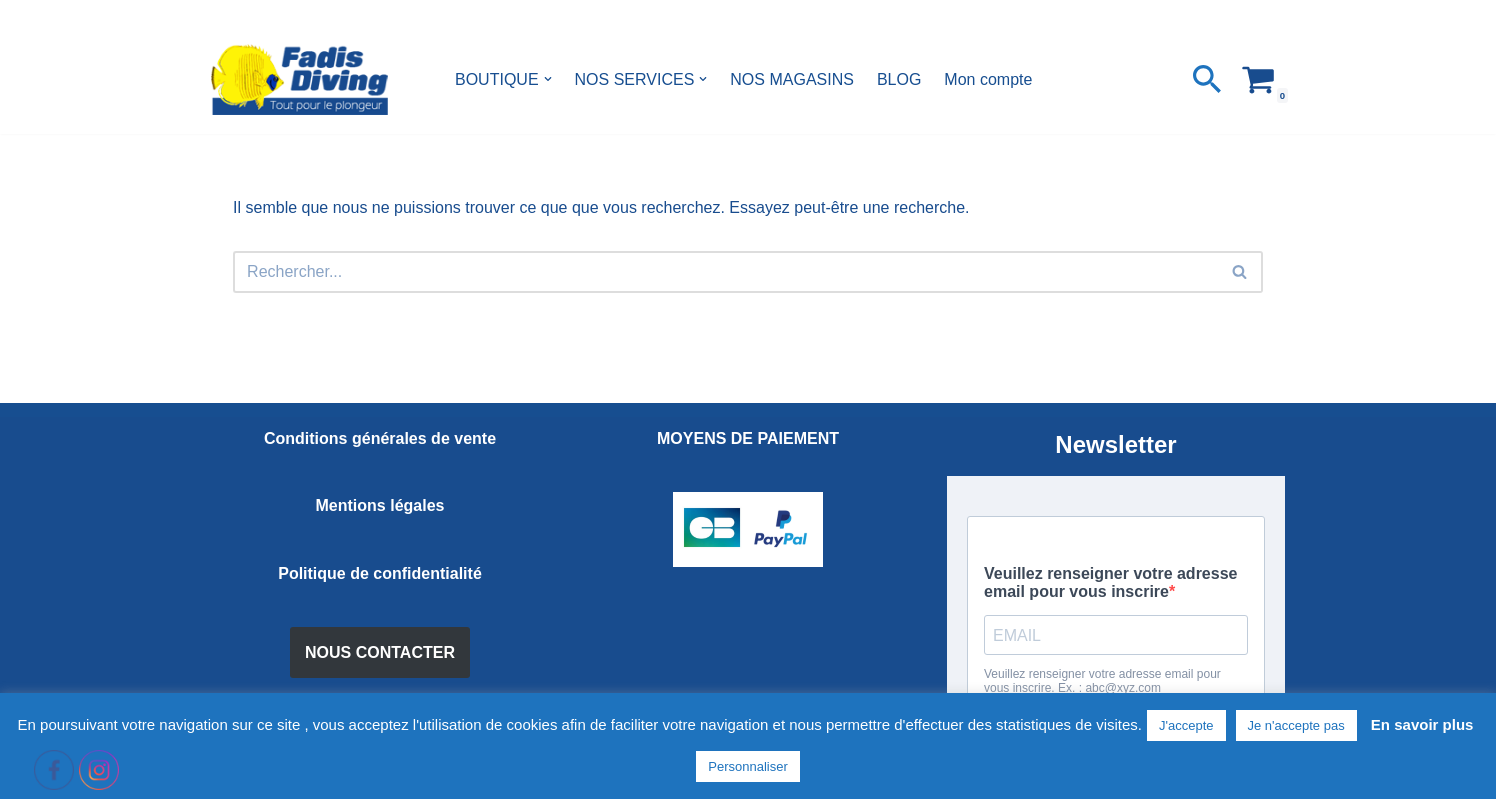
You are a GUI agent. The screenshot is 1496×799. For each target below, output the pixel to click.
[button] (548, 79)
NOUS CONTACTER (380, 652)
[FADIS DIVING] (299, 79)
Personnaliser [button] (748, 766)
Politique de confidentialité (380, 573)
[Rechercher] (1207, 79)
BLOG (899, 79)
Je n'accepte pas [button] (1296, 725)
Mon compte (988, 79)
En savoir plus (1422, 724)
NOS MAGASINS (792, 79)
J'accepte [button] (1186, 725)
